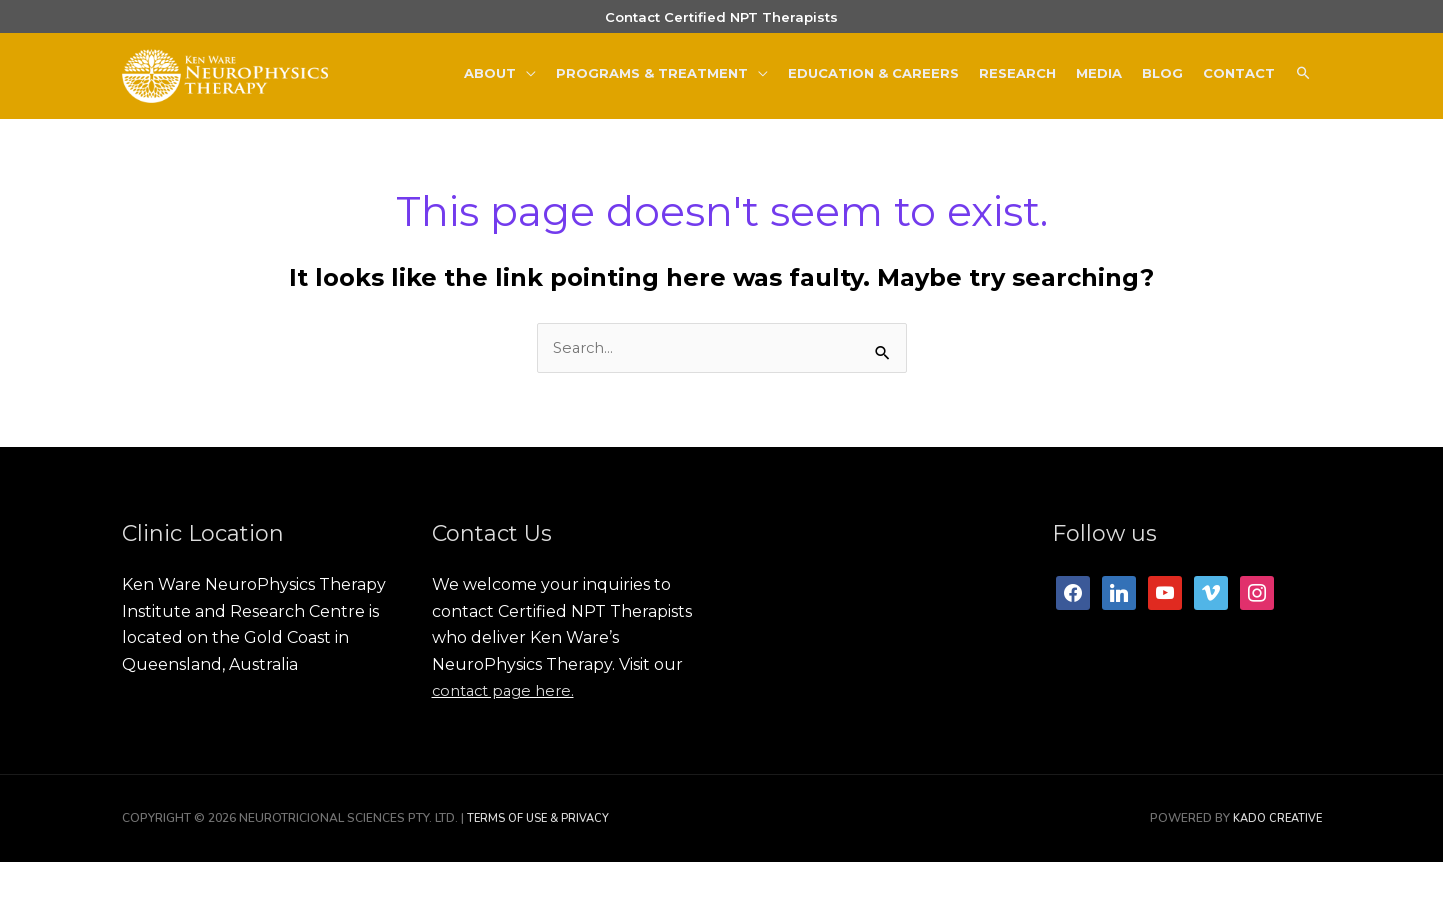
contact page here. (508, 730)
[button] (1303, 98)
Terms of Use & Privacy (542, 858)
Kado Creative (1274, 858)
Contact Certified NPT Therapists (721, 26)
